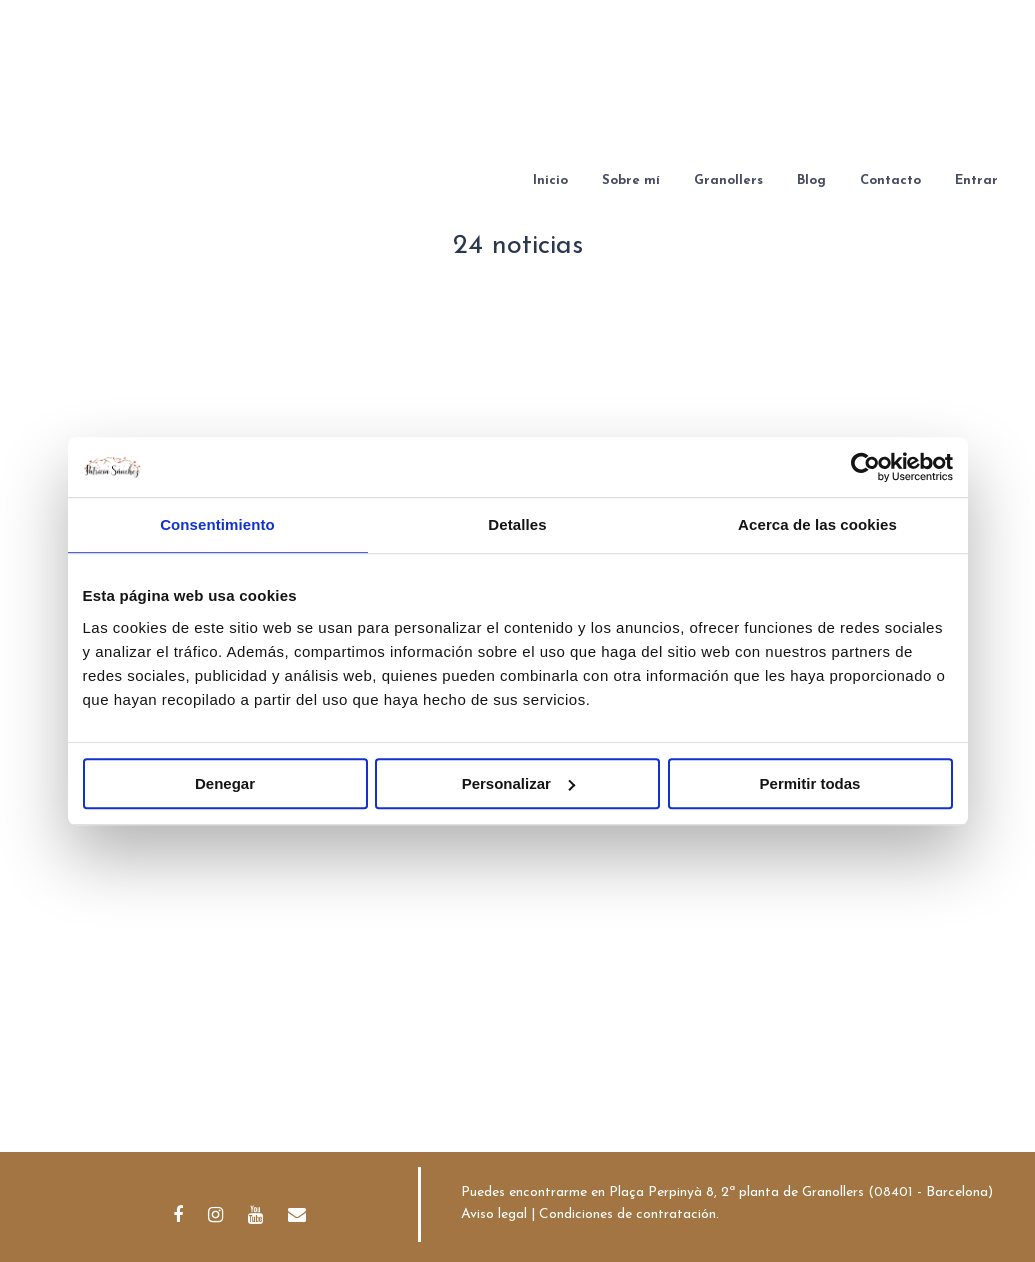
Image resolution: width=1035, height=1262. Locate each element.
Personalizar (518, 783)
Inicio (550, 180)
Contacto (890, 180)
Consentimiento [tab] (217, 524)
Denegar (225, 783)
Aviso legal (494, 1214)
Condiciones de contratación (627, 1214)
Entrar (976, 180)
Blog (811, 180)
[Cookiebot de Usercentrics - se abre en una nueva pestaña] (865, 467)
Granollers (728, 180)
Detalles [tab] (517, 524)
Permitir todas (810, 783)
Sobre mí (631, 180)
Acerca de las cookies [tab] (817, 524)
